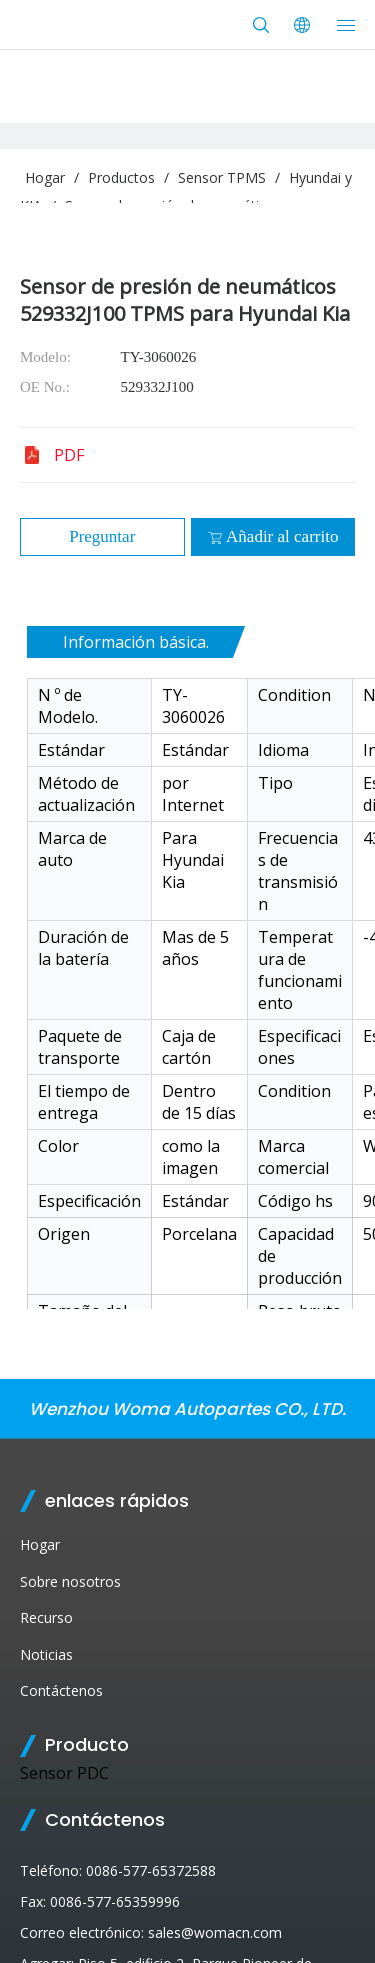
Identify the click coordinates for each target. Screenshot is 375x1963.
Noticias (46, 1654)
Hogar (40, 1544)
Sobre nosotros (70, 1581)
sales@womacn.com (215, 1932)
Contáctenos (61, 1690)
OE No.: (45, 387)
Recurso (46, 1617)
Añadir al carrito (272, 536)
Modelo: (45, 357)
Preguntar (102, 536)
